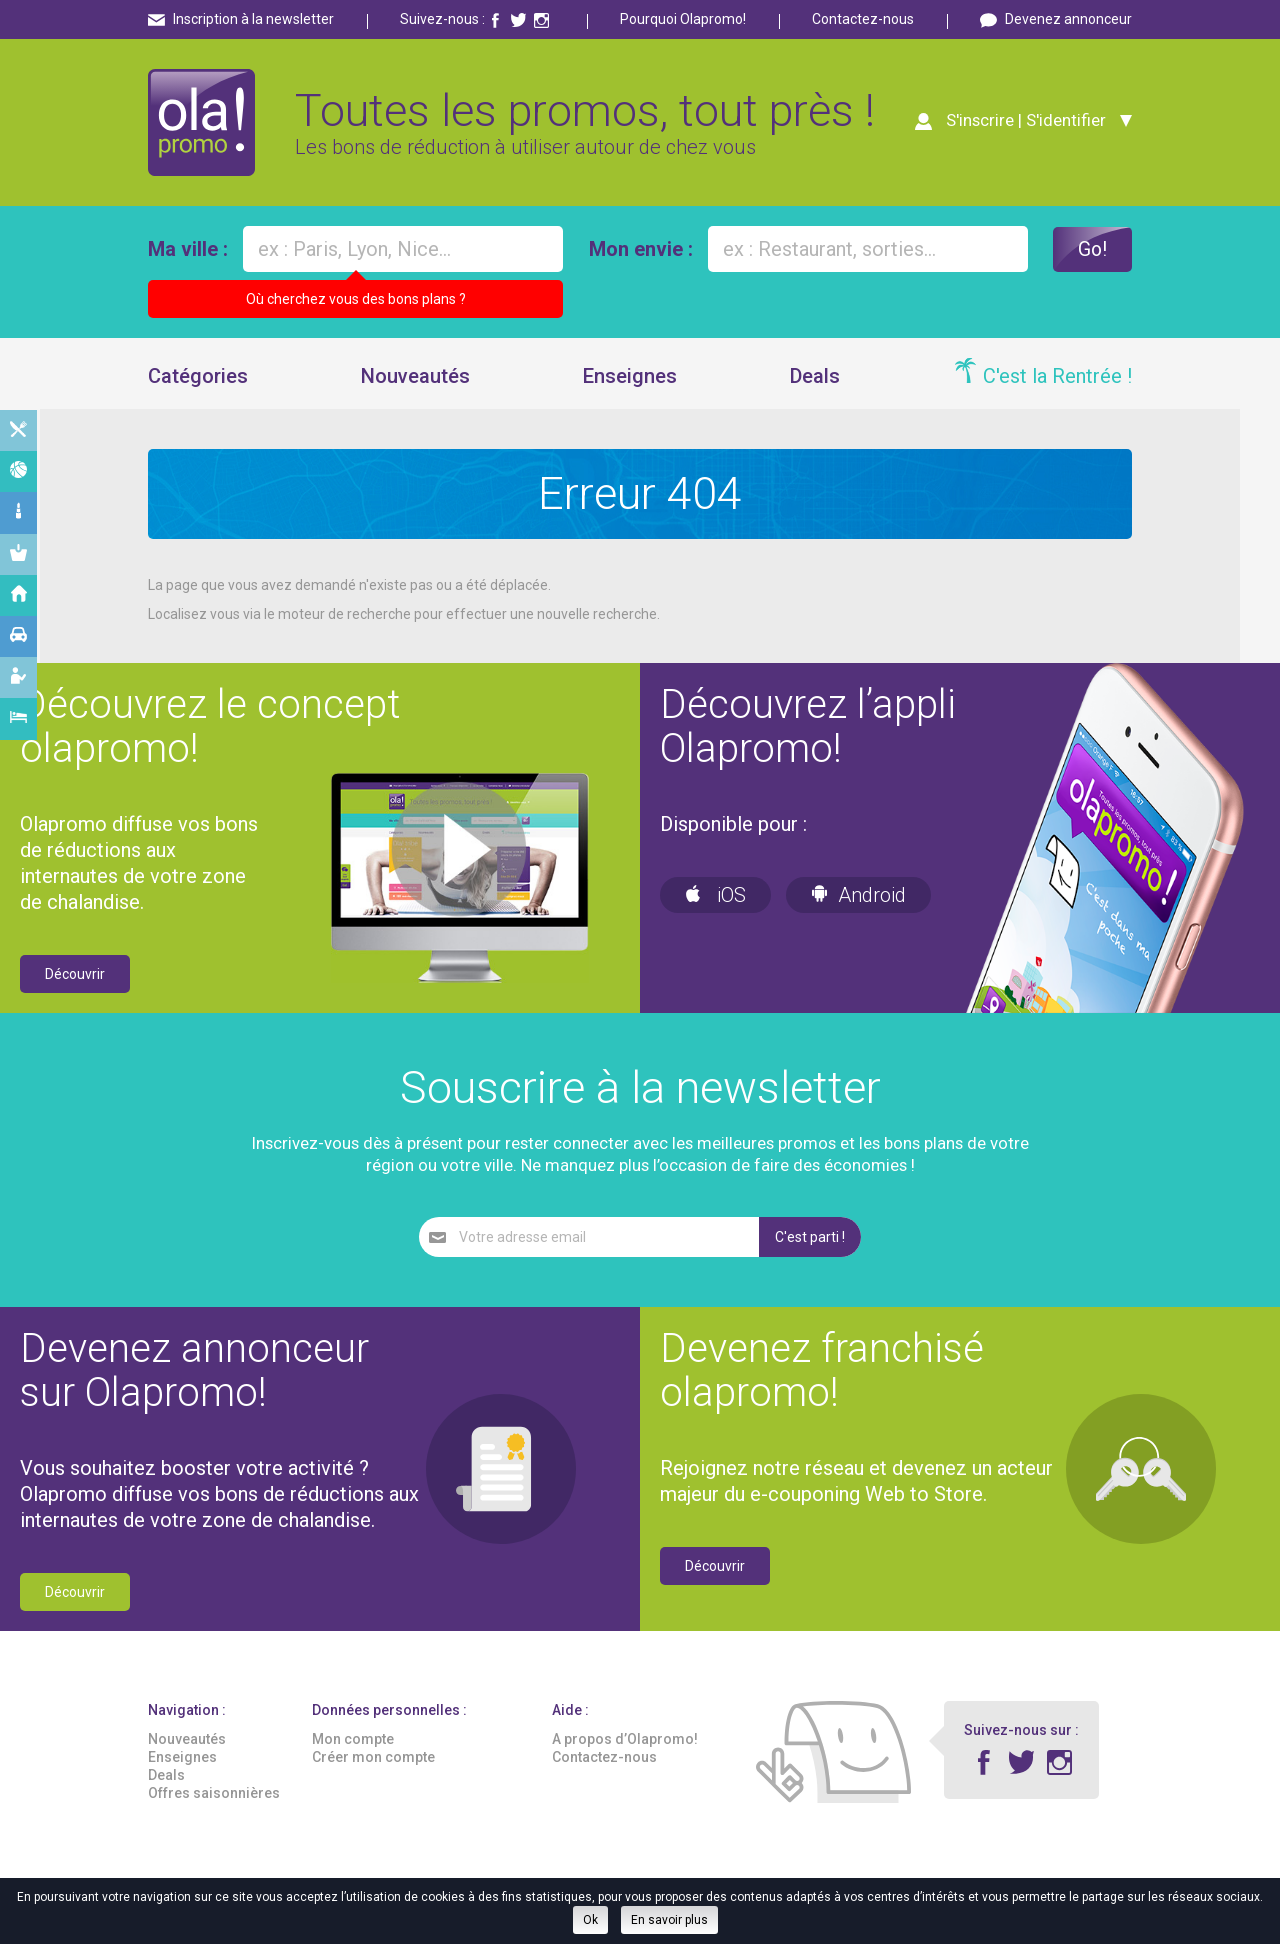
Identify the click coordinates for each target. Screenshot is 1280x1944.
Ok (590, 1920)
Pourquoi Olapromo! (683, 19)
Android (858, 898)
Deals (815, 379)
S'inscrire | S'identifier (1023, 122)
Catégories (198, 379)
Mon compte (353, 1742)
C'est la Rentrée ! (1057, 379)
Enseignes (630, 379)
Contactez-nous (863, 19)
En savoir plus (669, 1920)
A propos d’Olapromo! (625, 1742)
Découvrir (75, 977)
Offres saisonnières (214, 1796)
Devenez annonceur (1068, 19)
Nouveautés (415, 379)
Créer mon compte (373, 1760)
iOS (715, 898)
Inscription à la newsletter (253, 19)
